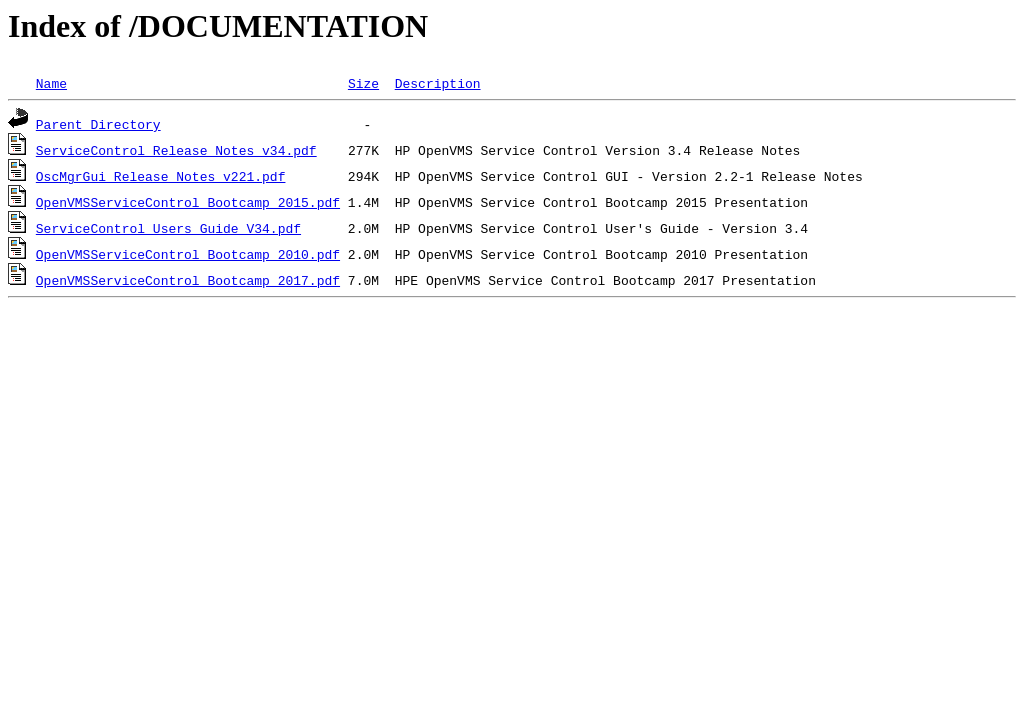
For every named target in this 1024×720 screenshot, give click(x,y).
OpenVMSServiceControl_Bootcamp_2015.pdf (188, 202)
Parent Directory (98, 124)
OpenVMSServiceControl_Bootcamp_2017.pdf (188, 280)
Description (438, 83)
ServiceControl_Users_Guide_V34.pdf (168, 228)
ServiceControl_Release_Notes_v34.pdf (176, 150)
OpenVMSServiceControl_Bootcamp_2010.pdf (188, 254)
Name (51, 83)
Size (363, 83)
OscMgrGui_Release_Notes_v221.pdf (161, 176)
